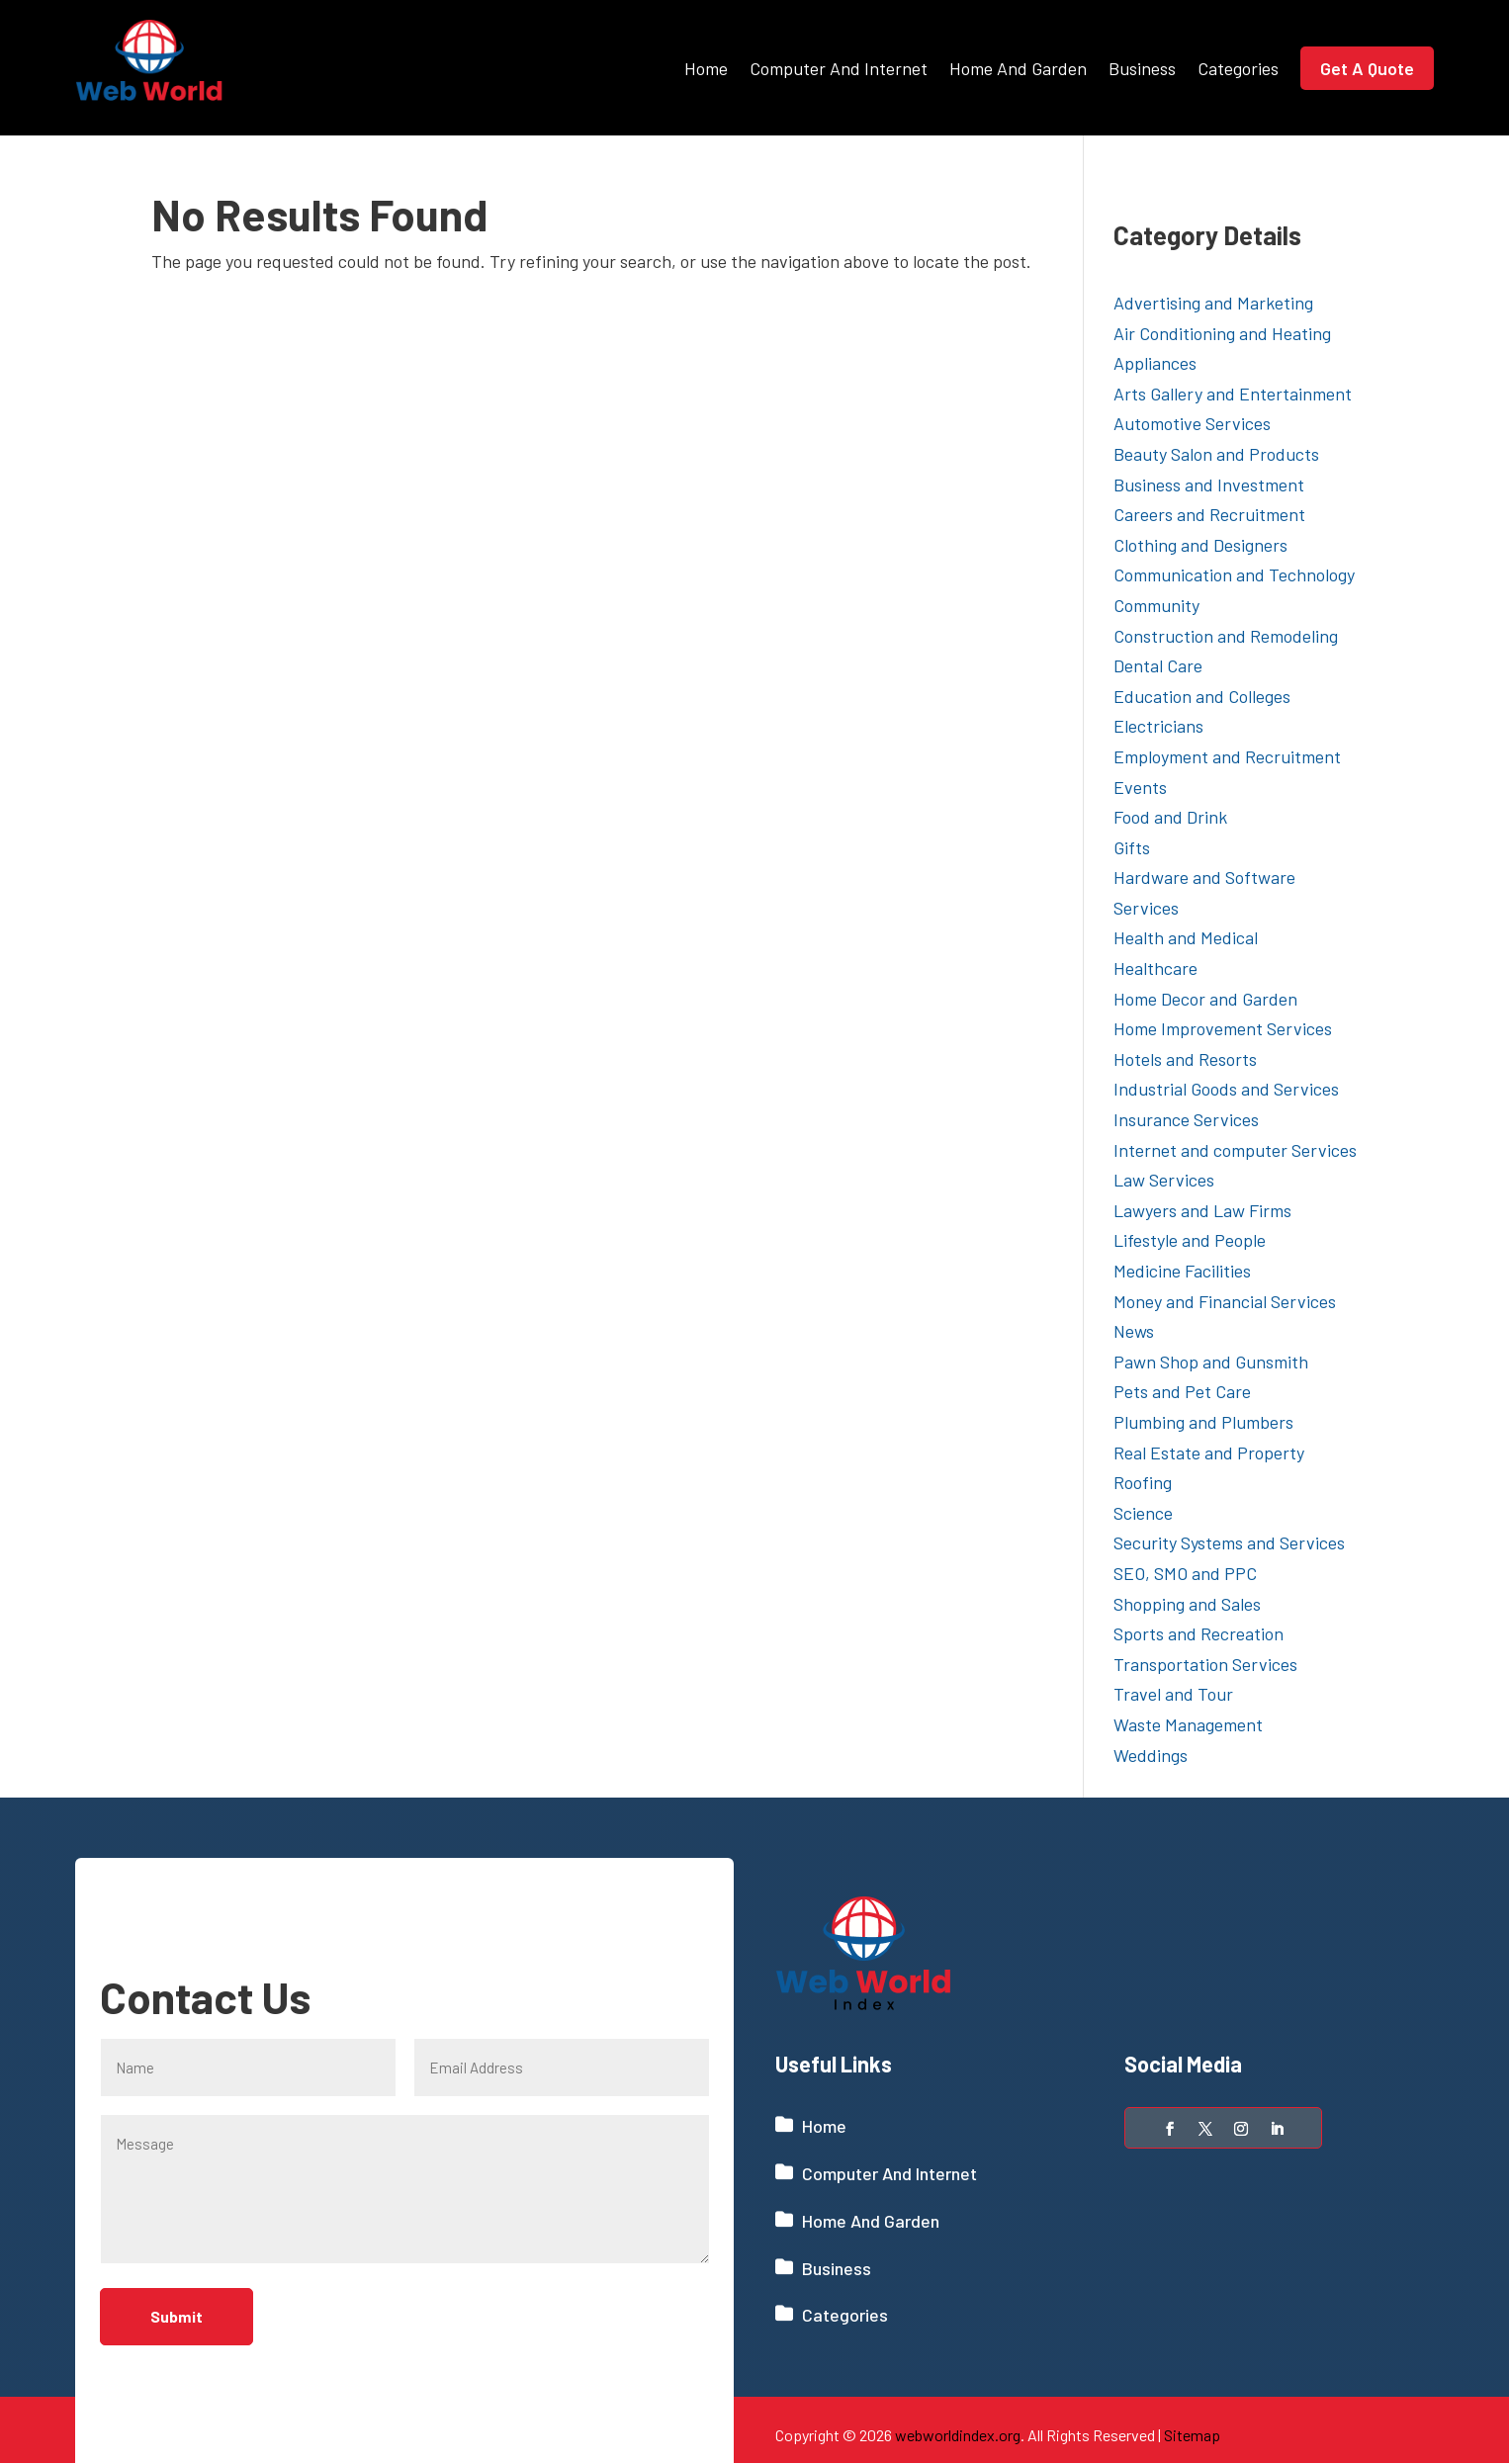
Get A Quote (1367, 68)
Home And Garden (1018, 68)
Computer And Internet (839, 68)
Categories (1238, 68)
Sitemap (1192, 2434)
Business (1142, 68)
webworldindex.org (958, 2434)
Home (706, 68)
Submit (179, 2317)
